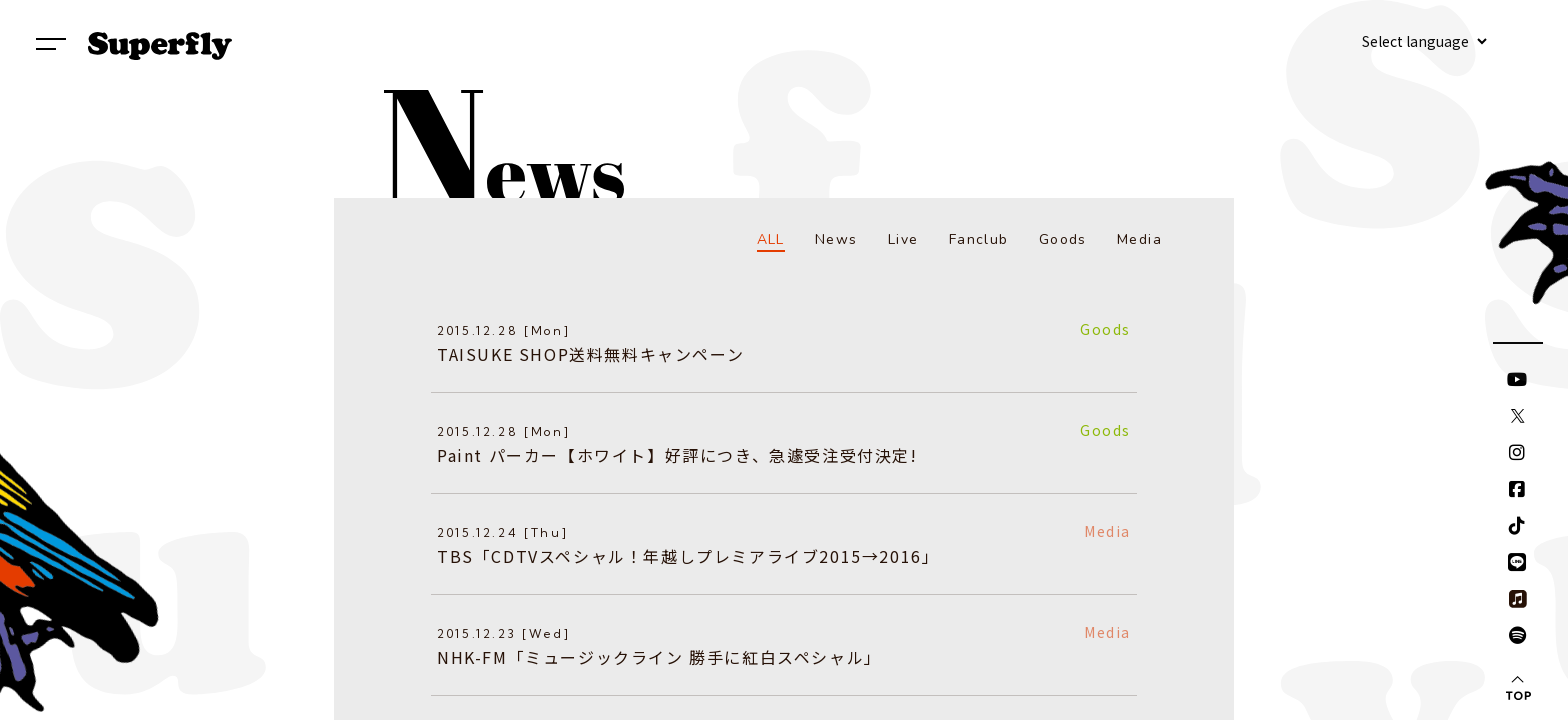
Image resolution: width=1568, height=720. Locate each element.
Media (1139, 239)
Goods (1063, 239)
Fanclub (979, 239)
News (836, 239)
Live (903, 239)
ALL (771, 239)
